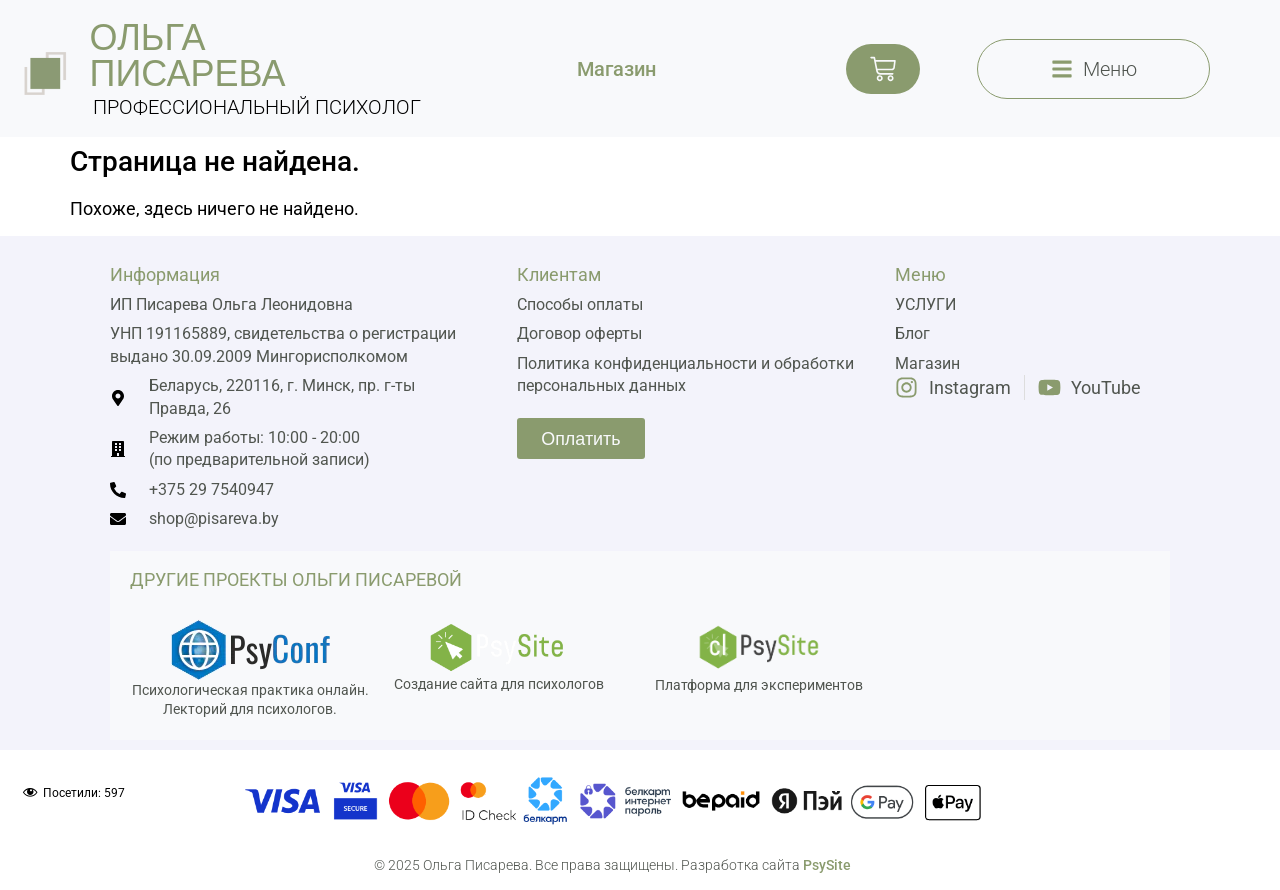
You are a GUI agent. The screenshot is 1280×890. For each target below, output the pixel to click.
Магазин (616, 69)
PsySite (827, 865)
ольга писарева (188, 55)
